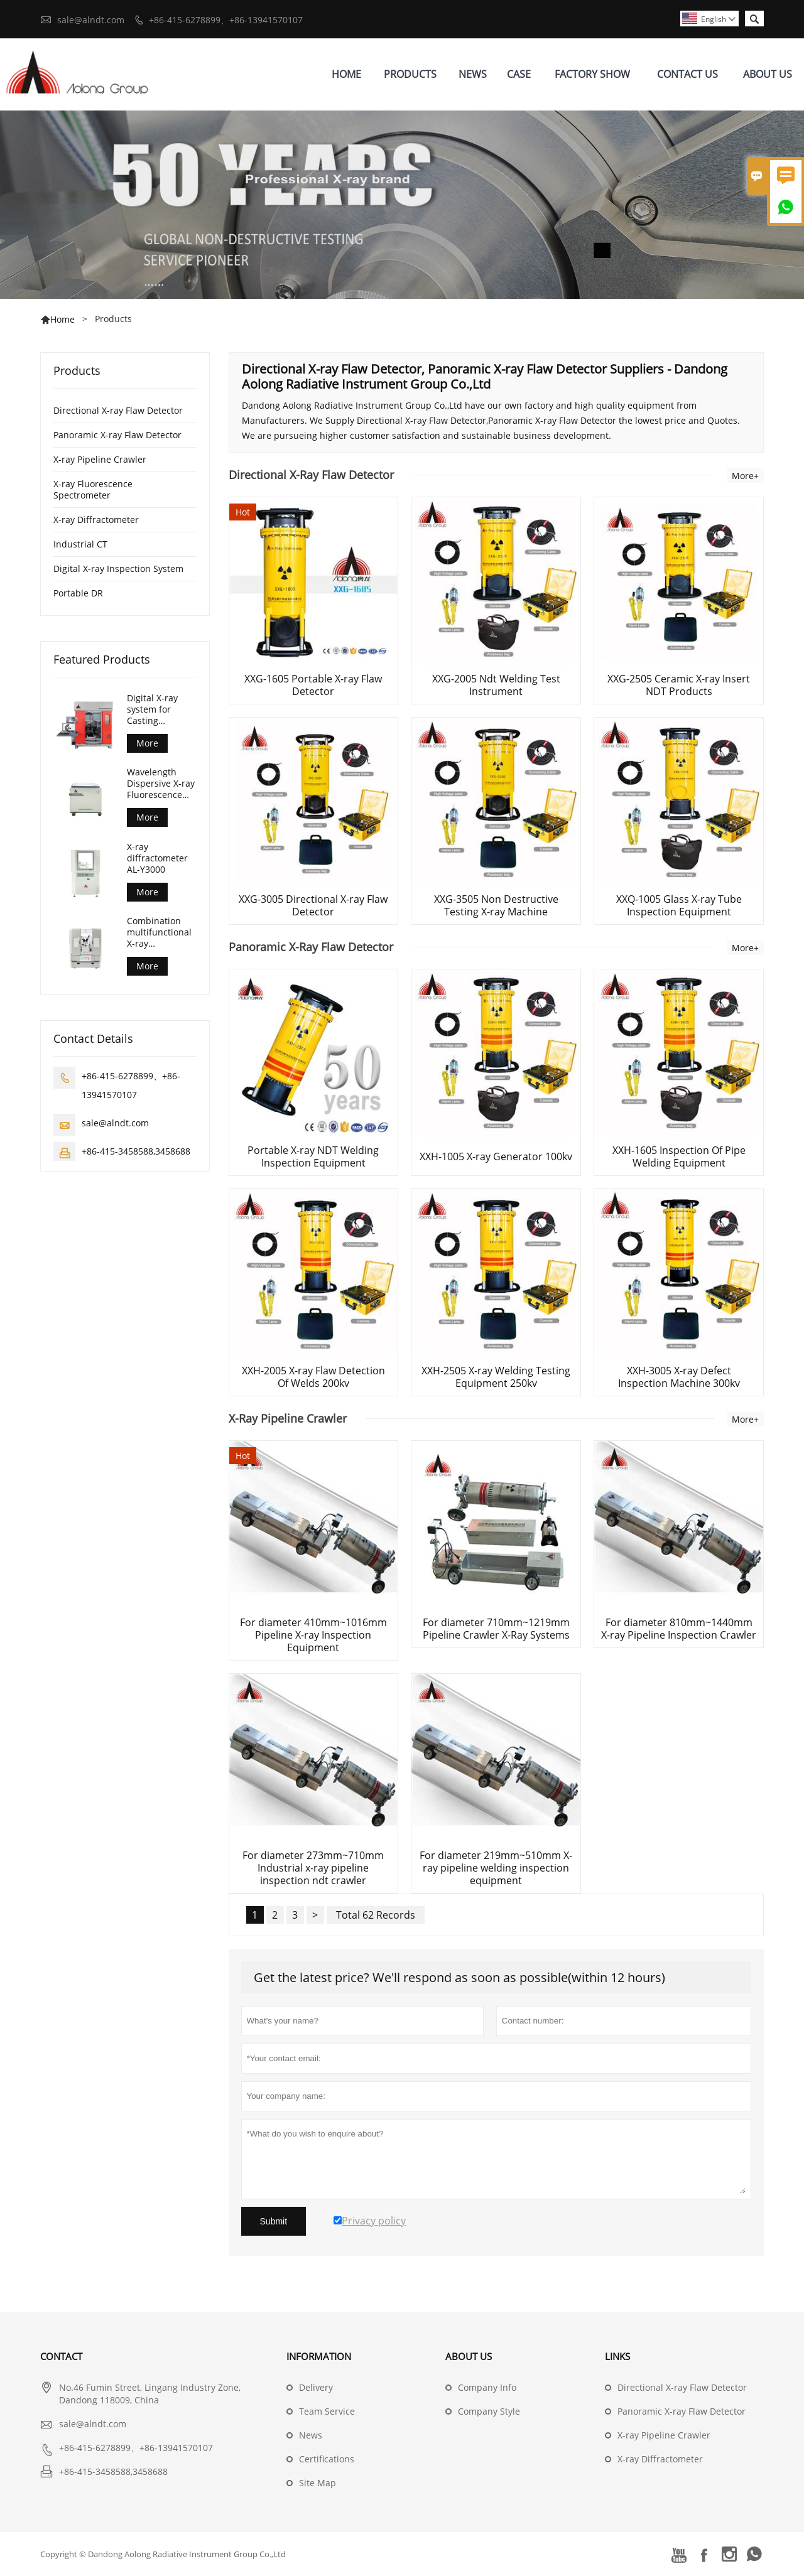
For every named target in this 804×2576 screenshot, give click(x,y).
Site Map (317, 2483)
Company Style (489, 2411)
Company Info (487, 2387)
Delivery (316, 2387)
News (473, 74)
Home (346, 74)
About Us (767, 74)
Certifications (326, 2459)
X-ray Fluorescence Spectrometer (93, 489)
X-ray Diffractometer (96, 519)
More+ (745, 476)
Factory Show (592, 74)
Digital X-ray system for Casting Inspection (152, 709)
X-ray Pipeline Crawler (99, 459)
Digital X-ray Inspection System (118, 568)
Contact (61, 2356)
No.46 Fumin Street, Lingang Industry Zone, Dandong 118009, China (150, 2393)
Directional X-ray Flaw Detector (118, 410)
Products (410, 74)
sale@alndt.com (90, 20)
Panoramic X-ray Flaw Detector (117, 435)
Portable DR (78, 593)
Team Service (327, 2411)
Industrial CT (80, 544)
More (147, 743)
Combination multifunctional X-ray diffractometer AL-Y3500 (159, 932)
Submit (274, 2221)
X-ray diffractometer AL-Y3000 (157, 858)
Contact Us (687, 74)
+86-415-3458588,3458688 (136, 1151)
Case (519, 74)
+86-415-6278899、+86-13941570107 (226, 20)
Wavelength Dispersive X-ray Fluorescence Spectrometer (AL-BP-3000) (161, 783)
